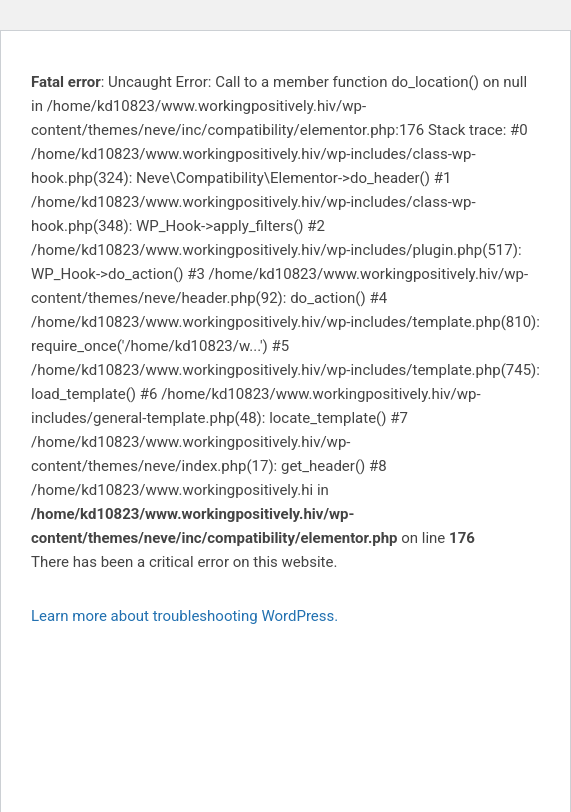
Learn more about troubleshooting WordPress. (184, 616)
